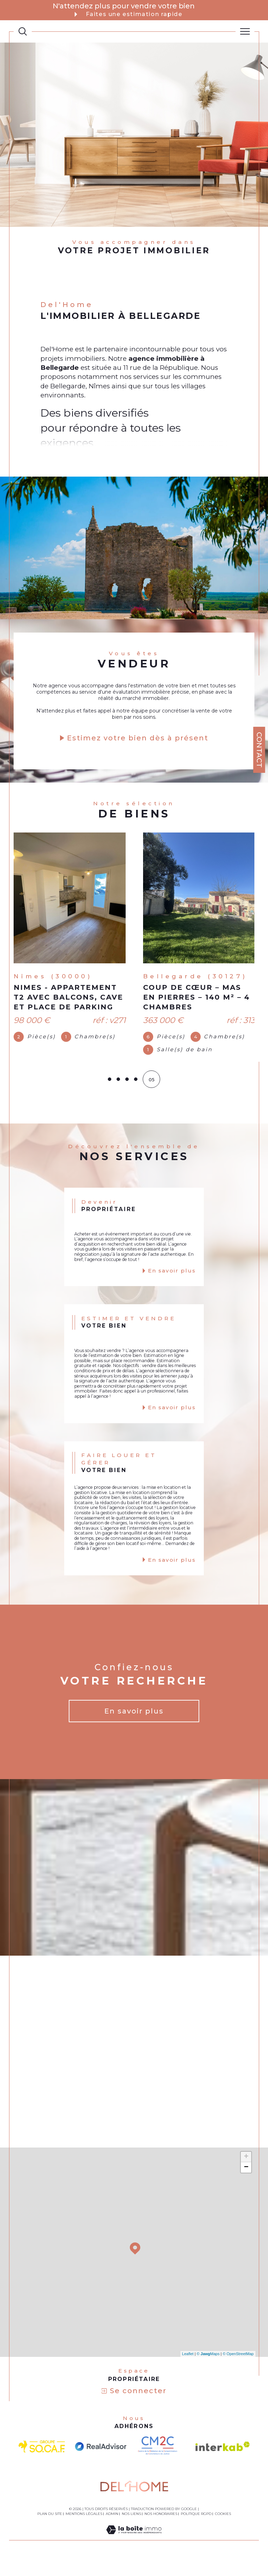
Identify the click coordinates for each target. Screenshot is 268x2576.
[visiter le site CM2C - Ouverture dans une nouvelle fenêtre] (160, 2461)
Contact (259, 750)
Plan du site (49, 2528)
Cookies (223, 2528)
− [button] (246, 2181)
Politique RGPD (196, 2528)
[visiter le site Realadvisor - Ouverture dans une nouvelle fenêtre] (100, 2461)
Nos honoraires (160, 2528)
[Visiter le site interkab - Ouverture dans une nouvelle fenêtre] (222, 2461)
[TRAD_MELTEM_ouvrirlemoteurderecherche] (22, 31)
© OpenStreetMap (238, 2368)
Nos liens (131, 2528)
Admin (112, 2528)
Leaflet (188, 2368)
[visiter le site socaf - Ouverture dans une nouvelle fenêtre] (42, 2461)
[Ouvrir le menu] (245, 31)
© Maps (208, 2368)
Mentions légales (84, 2528)
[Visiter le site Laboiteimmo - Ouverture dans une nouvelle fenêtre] (133, 2551)
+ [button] (246, 2171)
